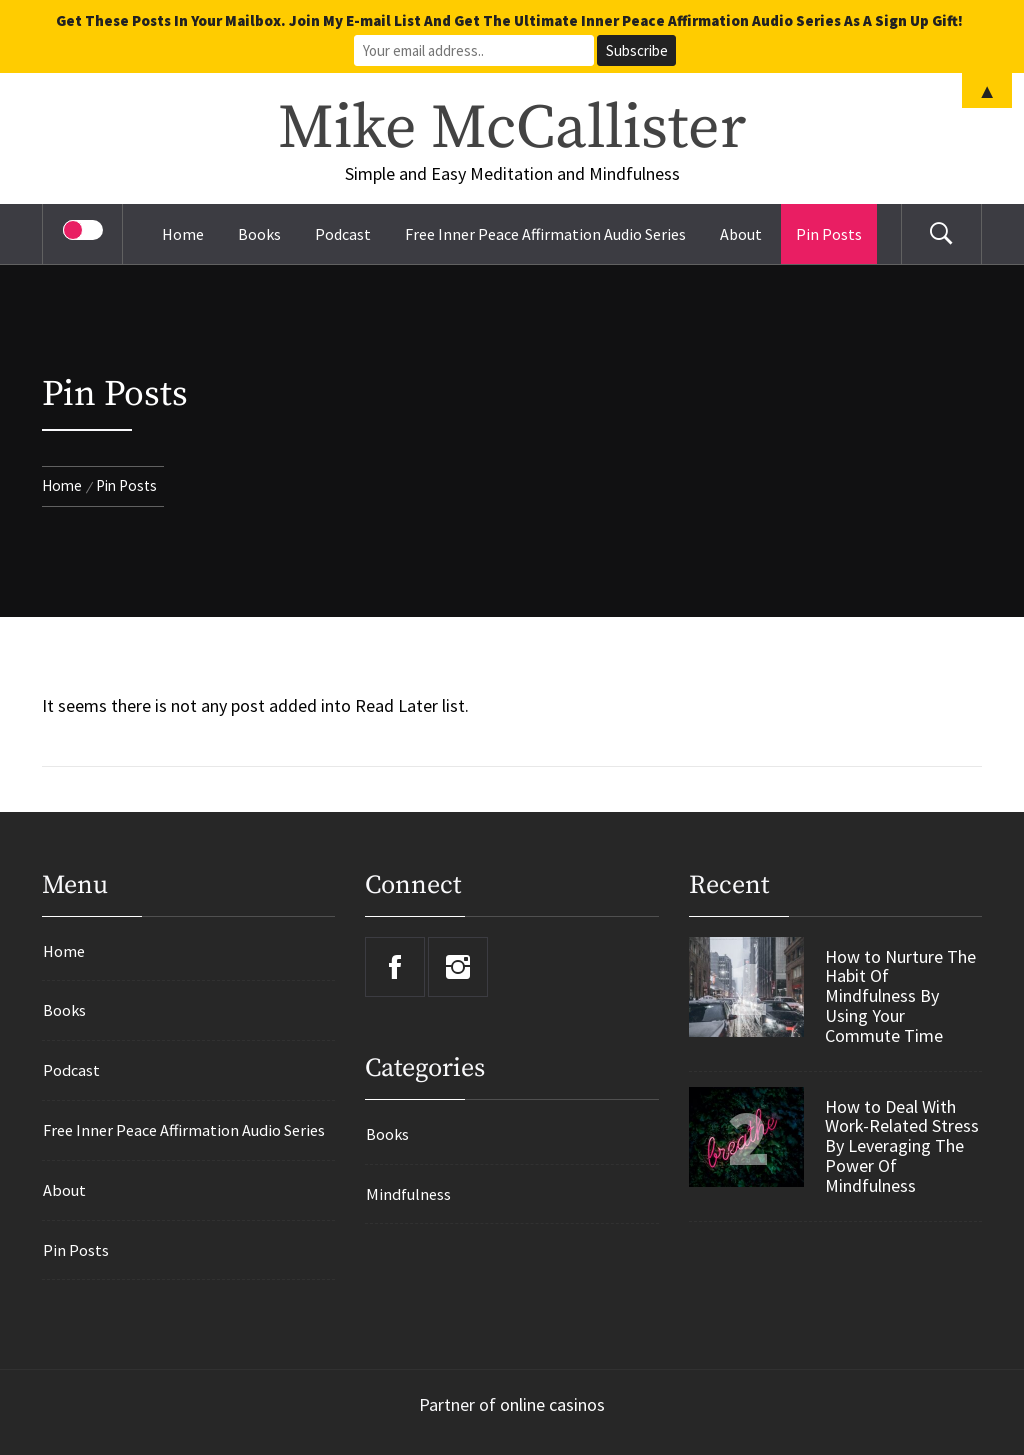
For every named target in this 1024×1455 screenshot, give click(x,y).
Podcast (343, 234)
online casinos (552, 1404)
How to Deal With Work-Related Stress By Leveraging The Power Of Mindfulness (902, 1146)
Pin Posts (829, 234)
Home (183, 234)
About (741, 234)
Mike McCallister (512, 129)
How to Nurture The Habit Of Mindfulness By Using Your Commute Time (900, 996)
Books (259, 234)
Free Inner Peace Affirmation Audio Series (545, 234)
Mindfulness (408, 1194)
